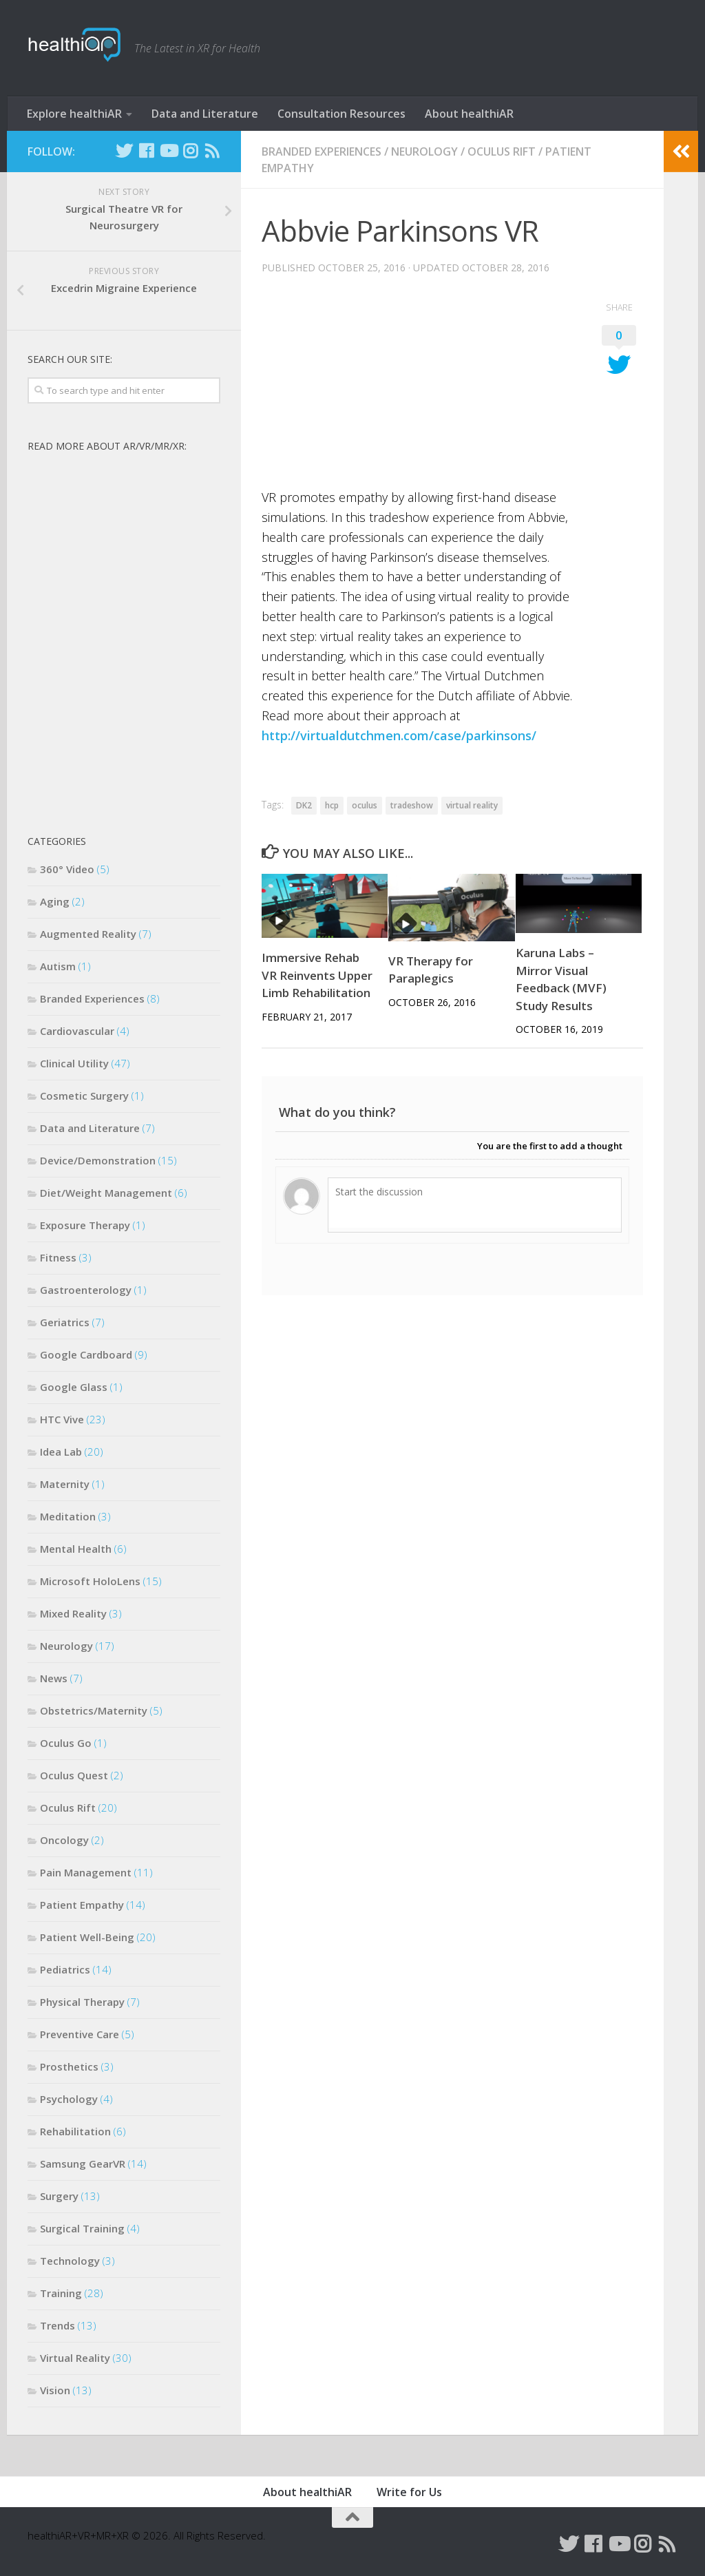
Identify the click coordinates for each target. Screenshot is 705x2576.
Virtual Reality (75, 2358)
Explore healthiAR (74, 113)
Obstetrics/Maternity (93, 1710)
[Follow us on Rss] (212, 151)
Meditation (68, 1516)
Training (61, 2293)
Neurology (424, 151)
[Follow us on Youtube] (168, 151)
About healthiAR (469, 113)
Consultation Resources (341, 113)
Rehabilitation (75, 2131)
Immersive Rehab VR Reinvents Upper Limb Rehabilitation (317, 975)
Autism (58, 966)
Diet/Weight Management (106, 1193)
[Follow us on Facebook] (146, 151)
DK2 (304, 805)
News (53, 1678)
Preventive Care (79, 2034)
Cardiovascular (77, 1031)
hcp (332, 805)
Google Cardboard (86, 1354)
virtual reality (472, 805)
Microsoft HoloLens (90, 1581)
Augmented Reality (88, 934)
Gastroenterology (85, 1290)
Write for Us (409, 2492)
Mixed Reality (73, 1613)
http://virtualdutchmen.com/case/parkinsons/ (399, 735)
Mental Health (76, 1549)
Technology (70, 2261)
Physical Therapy (82, 2002)
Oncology (64, 1840)
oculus (364, 805)
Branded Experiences (321, 151)
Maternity (65, 1484)
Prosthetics (69, 2066)
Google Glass (73, 1387)
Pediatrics (65, 1969)
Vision (55, 2390)
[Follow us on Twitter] (124, 151)
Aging (55, 901)
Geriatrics (65, 1322)
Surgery (59, 2196)
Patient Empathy (82, 1905)
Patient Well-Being (87, 1937)
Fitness (58, 1257)
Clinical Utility (74, 1063)
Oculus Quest (74, 1775)
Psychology (69, 2099)
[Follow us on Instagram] (190, 151)
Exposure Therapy (85, 1225)
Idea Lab (61, 1451)
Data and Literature (204, 113)
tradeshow (411, 805)
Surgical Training (82, 2228)
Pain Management (85, 1872)
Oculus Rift (501, 151)
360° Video (67, 869)
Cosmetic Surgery (84, 1095)
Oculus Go (66, 1743)
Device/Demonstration (98, 1160)
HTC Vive (62, 1419)
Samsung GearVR (82, 2163)
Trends (57, 2325)
